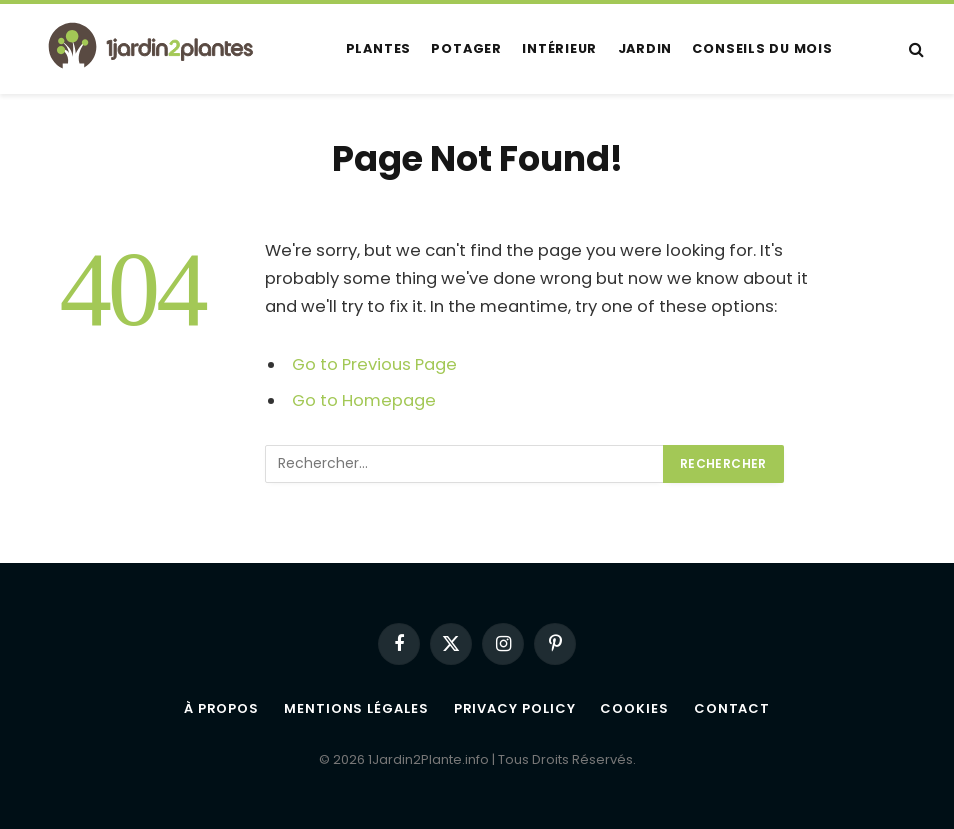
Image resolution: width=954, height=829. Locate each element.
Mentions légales (356, 708)
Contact (732, 708)
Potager (466, 48)
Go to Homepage (364, 400)
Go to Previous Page (374, 364)
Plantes (378, 48)
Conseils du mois (762, 48)
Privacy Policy (515, 708)
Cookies (634, 708)
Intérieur (559, 48)
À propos (221, 708)
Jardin (645, 48)
